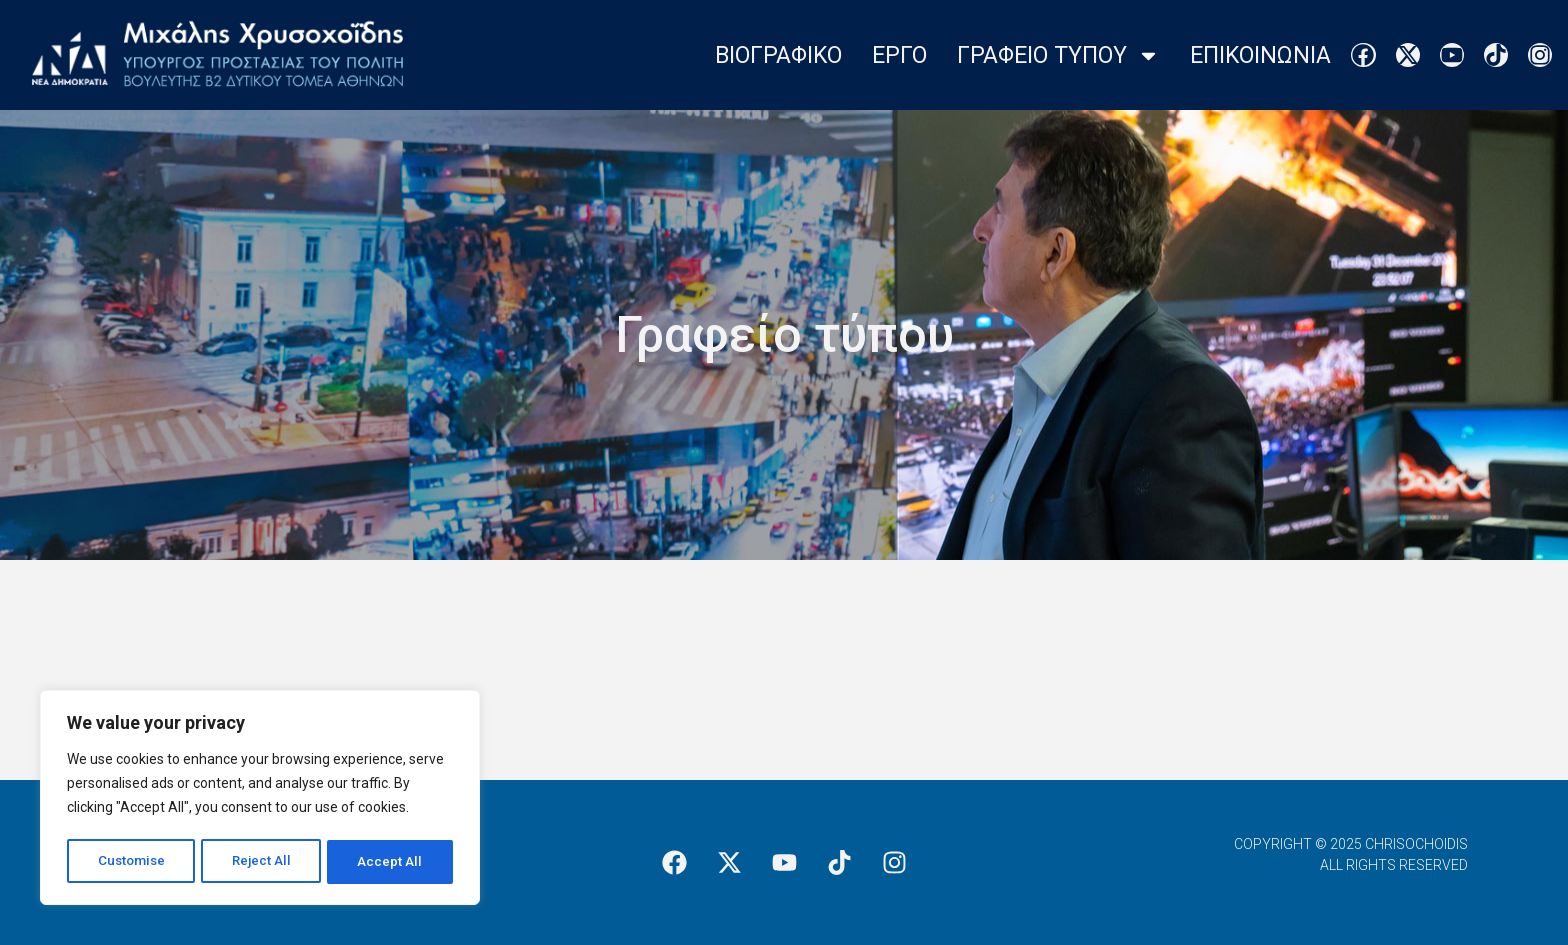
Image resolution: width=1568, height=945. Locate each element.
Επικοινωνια (1260, 55)
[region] (260, 800)
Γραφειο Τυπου (1058, 55)
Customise (131, 862)
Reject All (263, 862)
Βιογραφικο (778, 55)
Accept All (391, 862)
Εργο (899, 55)
